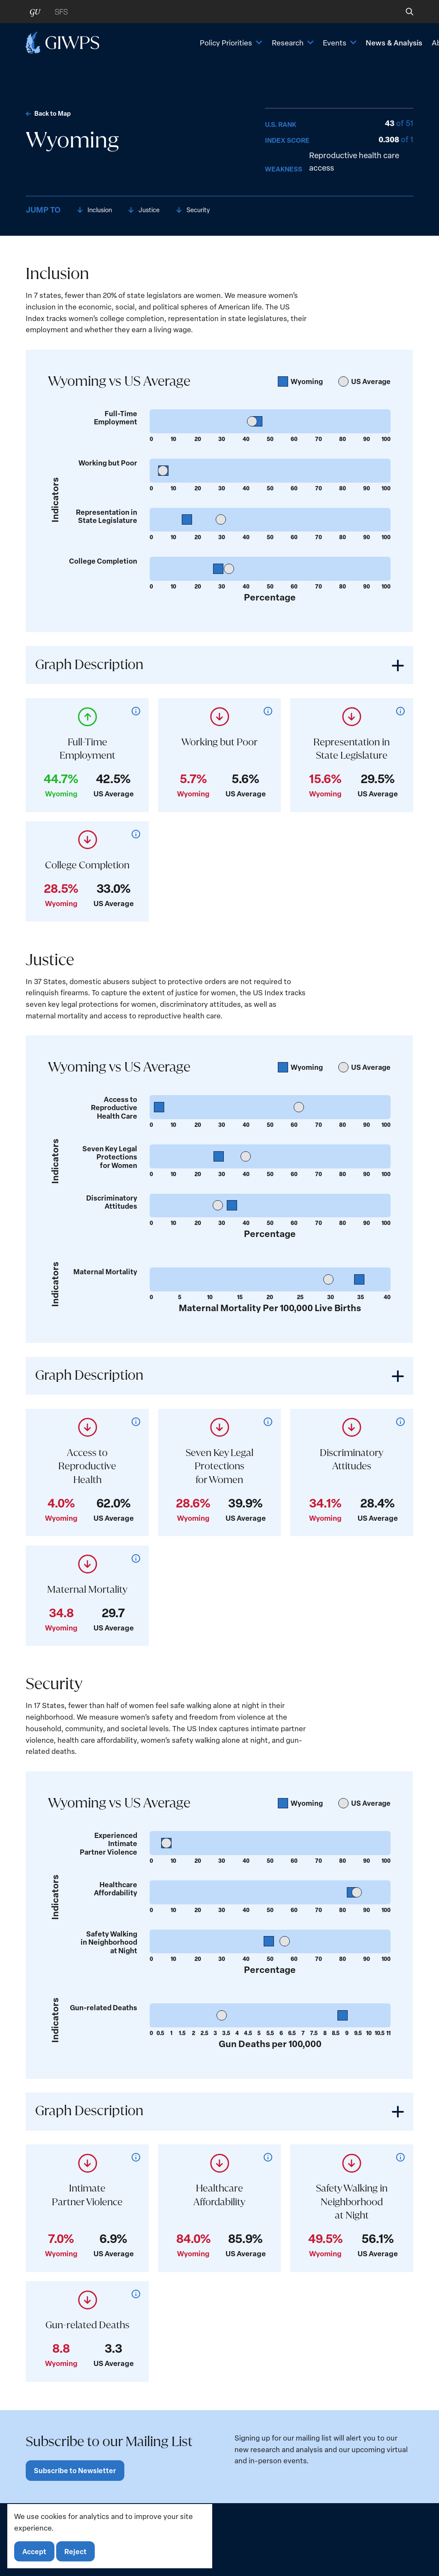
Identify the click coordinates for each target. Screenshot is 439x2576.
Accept (35, 2550)
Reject (78, 2550)
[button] (403, 11)
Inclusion (101, 210)
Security (204, 210)
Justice (152, 210)
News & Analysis (333, 50)
